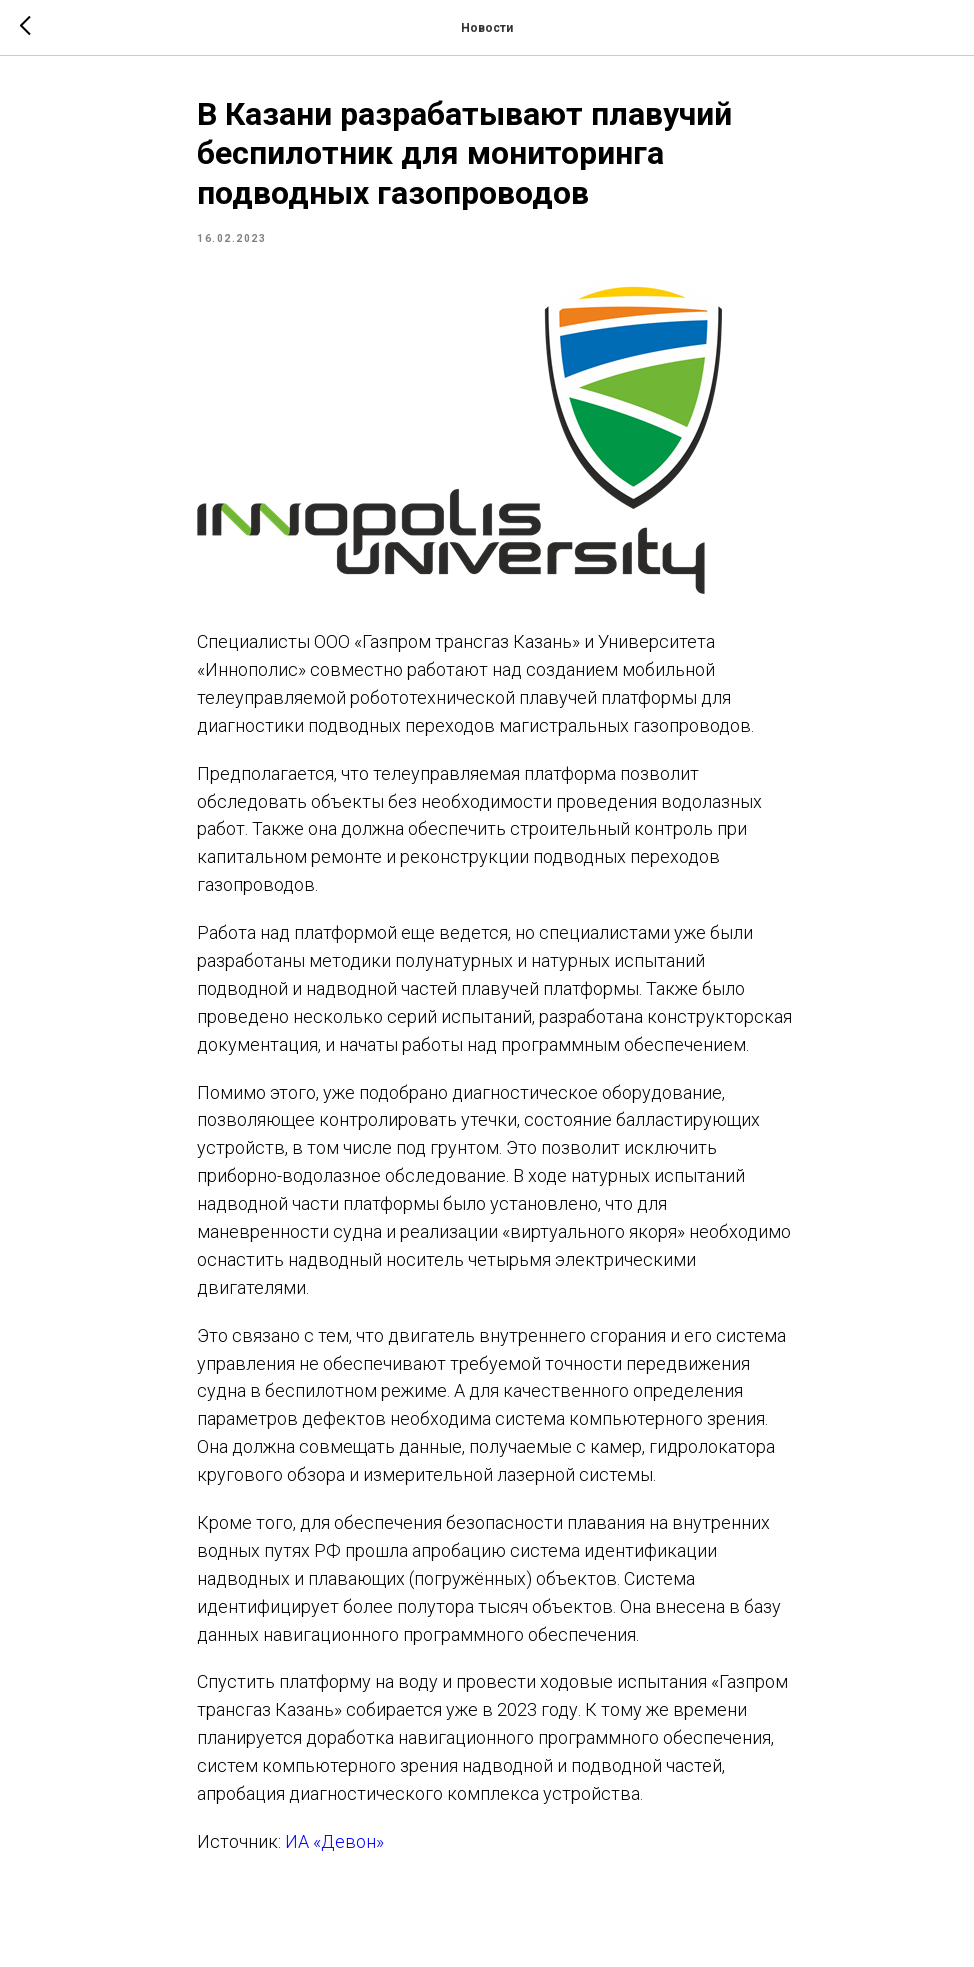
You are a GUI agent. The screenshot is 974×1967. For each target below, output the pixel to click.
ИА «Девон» (334, 1841)
